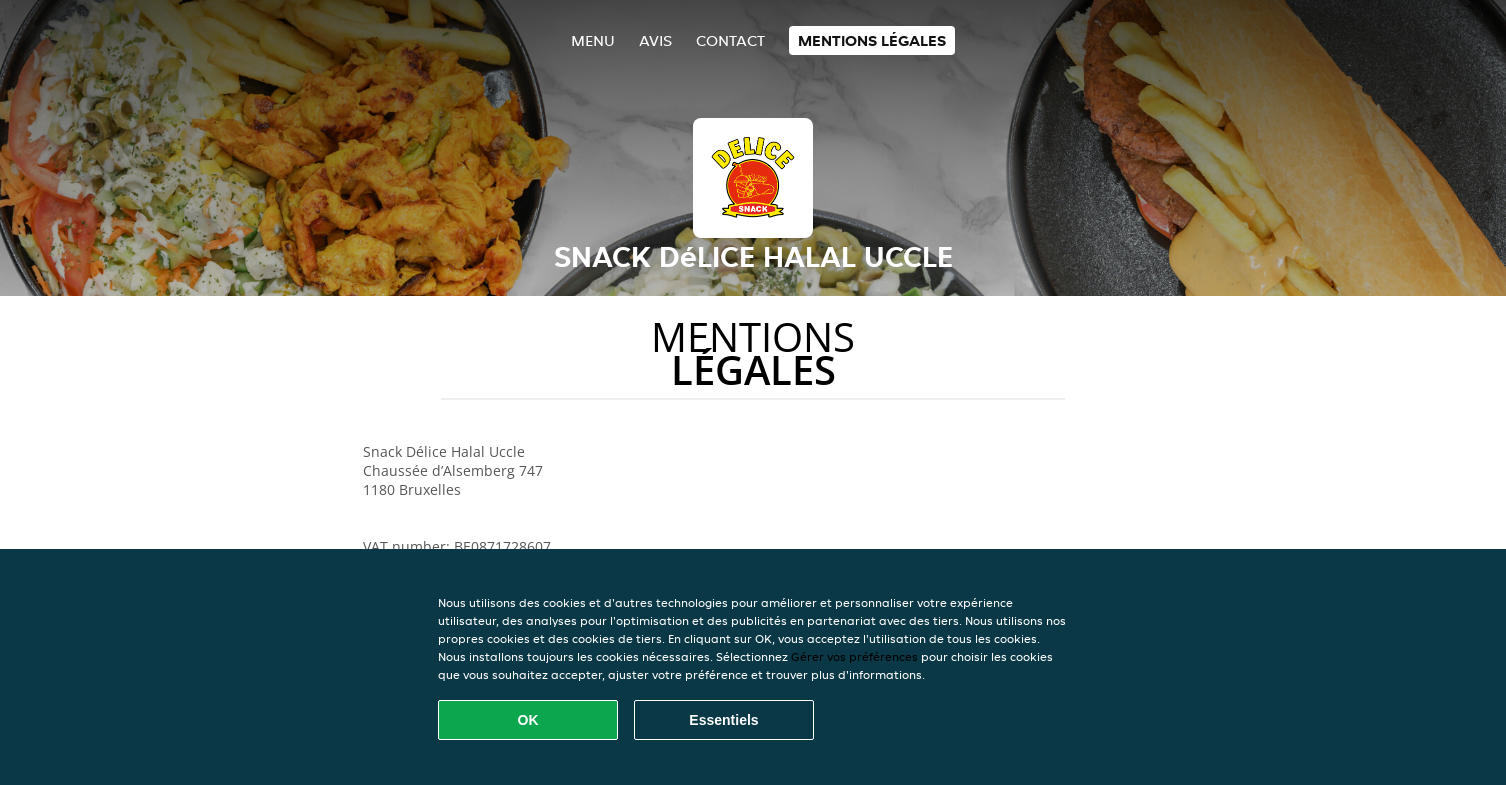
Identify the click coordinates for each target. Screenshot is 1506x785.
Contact (730, 40)
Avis (655, 40)
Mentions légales (872, 40)
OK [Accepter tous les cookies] (528, 720)
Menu (593, 40)
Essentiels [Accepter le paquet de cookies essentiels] (723, 720)
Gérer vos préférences (854, 656)
